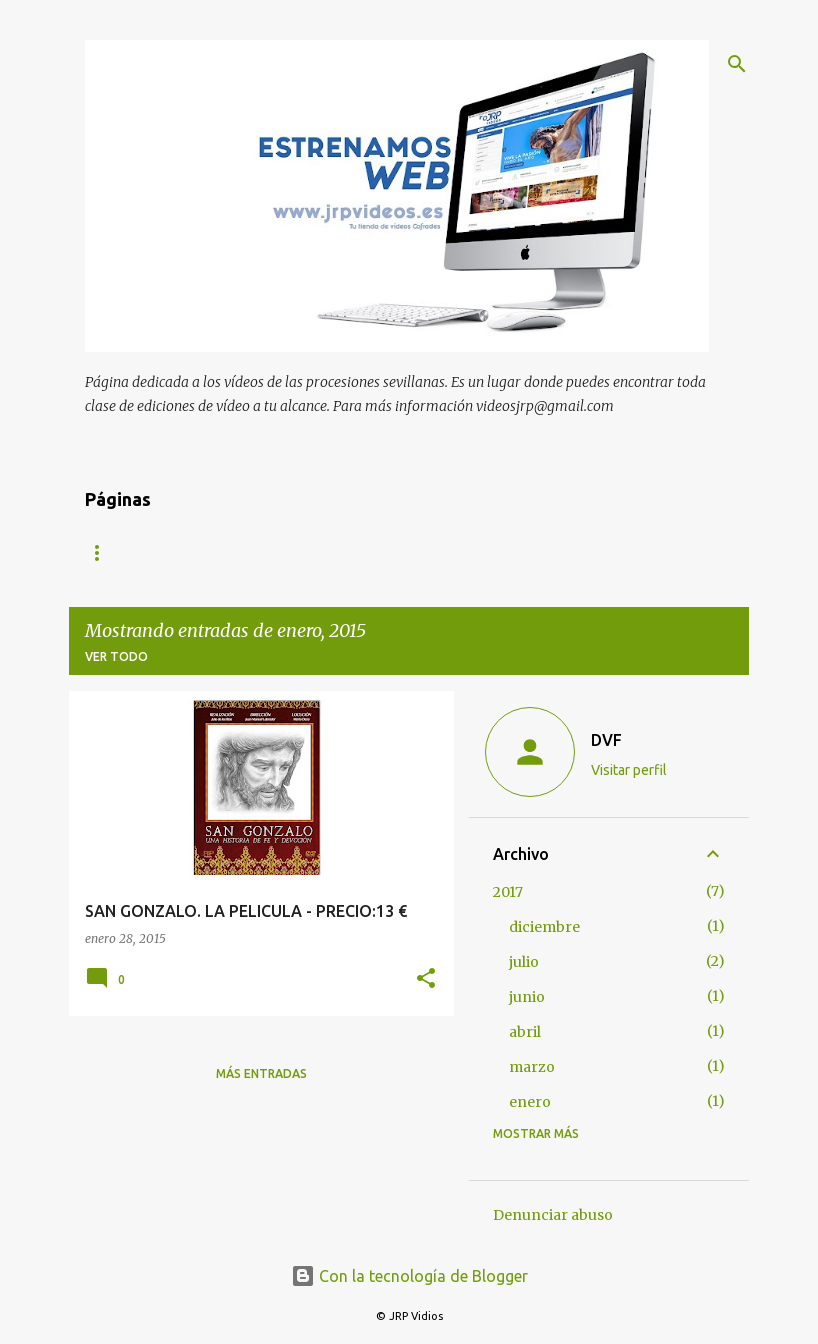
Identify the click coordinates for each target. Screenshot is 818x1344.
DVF (606, 740)
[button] (426, 979)
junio (527, 997)
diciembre (544, 927)
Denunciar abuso (553, 1215)
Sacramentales (540, 552)
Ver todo (116, 656)
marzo (532, 1067)
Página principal (142, 552)
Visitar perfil (629, 770)
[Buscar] (737, 64)
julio (524, 962)
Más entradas (261, 1073)
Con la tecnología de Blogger (409, 1276)
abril (525, 1032)
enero (530, 1102)
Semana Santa (292, 552)
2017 (508, 892)
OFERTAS (413, 552)
